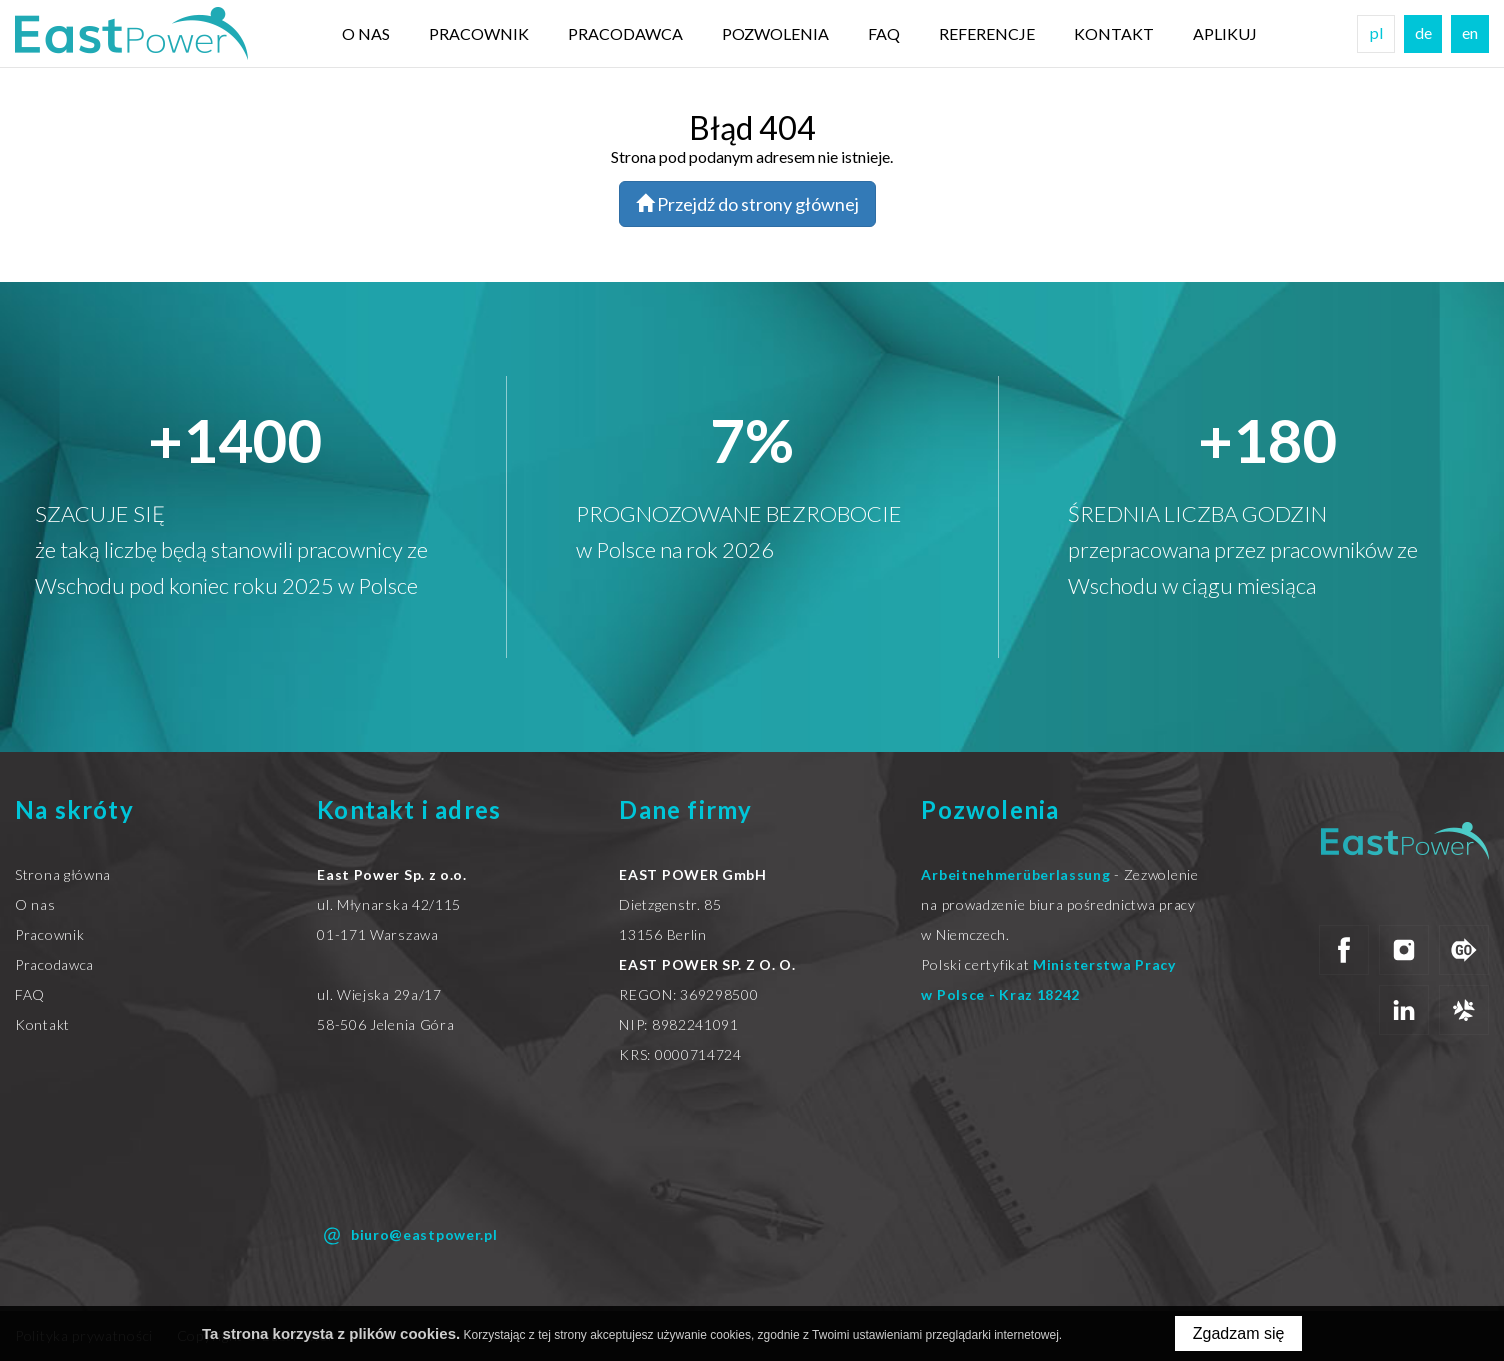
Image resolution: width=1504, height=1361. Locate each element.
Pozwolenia (775, 33)
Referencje (987, 33)
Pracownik (479, 33)
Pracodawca (625, 33)
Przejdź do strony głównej (747, 204)
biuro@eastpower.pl (407, 1236)
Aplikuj (1225, 33)
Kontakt (1114, 33)
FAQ (884, 33)
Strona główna (63, 874)
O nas (366, 33)
